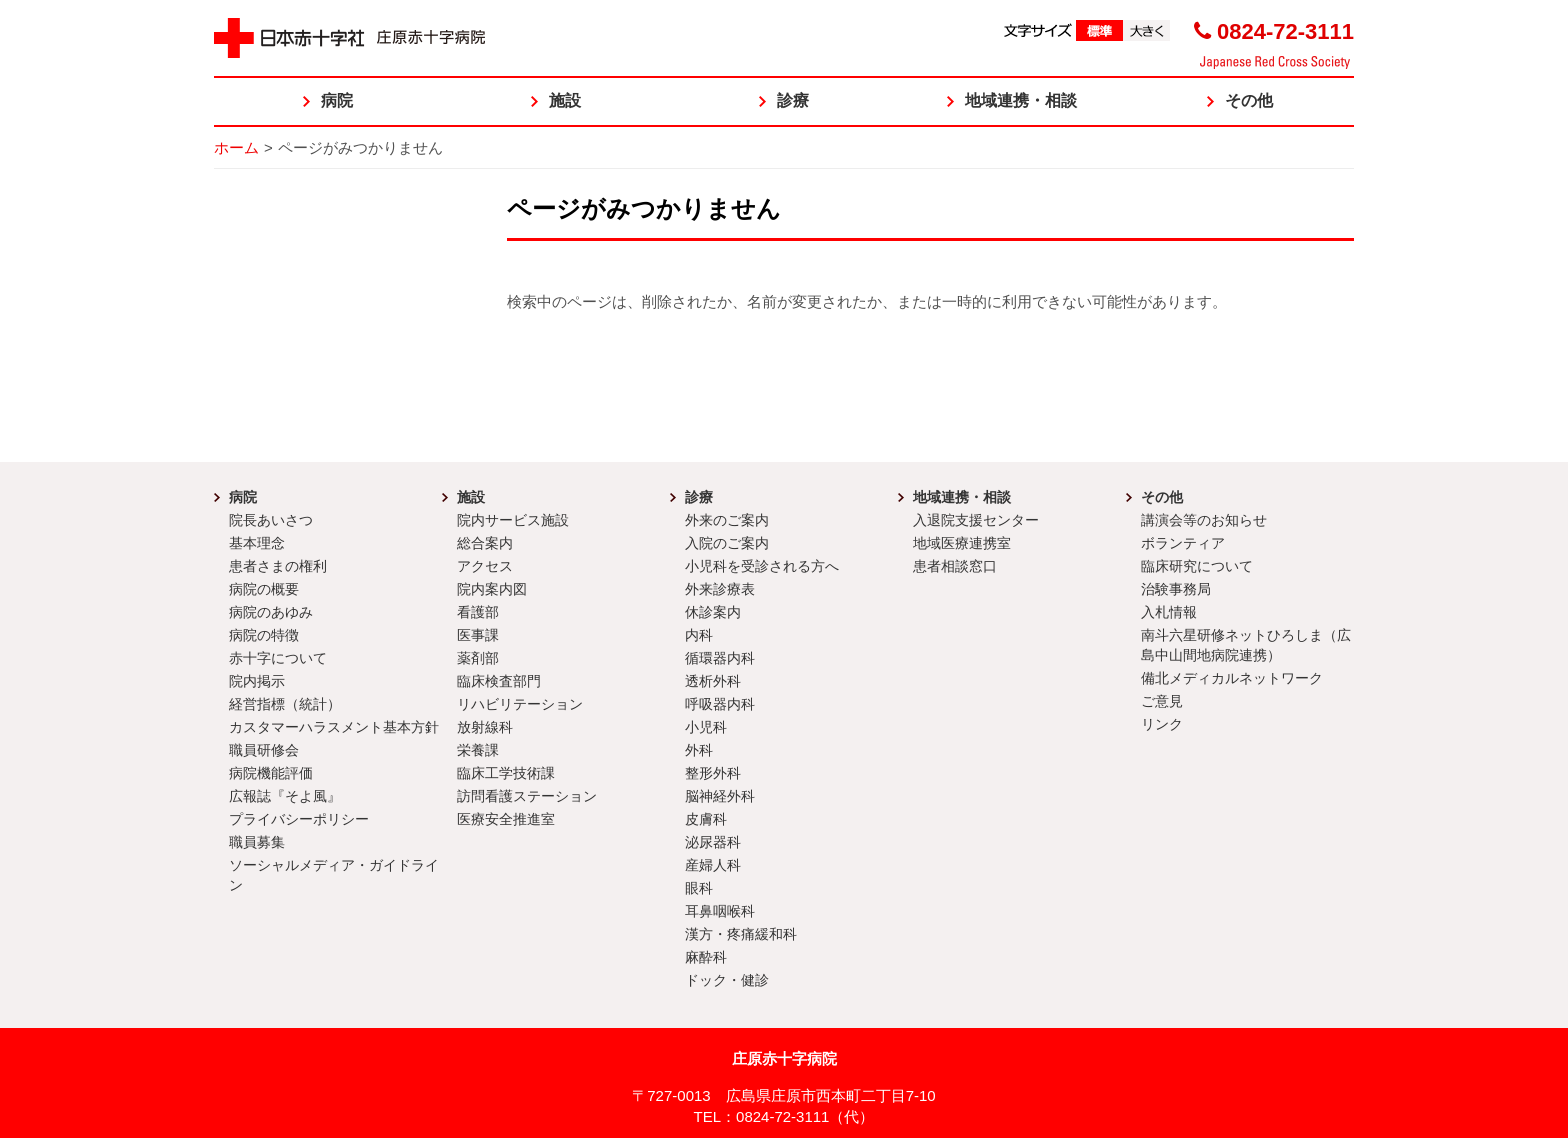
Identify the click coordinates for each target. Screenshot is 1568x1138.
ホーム (236, 147)
